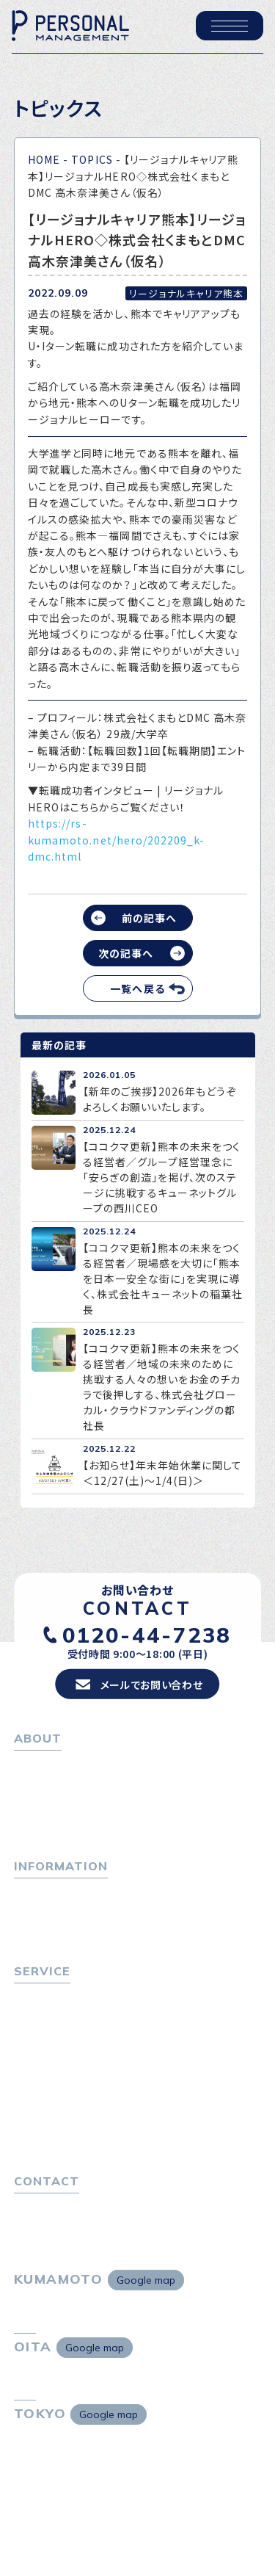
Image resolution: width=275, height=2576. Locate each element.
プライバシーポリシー (65, 2225)
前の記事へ (149, 918)
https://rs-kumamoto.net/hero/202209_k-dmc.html (116, 840)
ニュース (34, 1930)
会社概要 (41, 1802)
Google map (146, 2280)
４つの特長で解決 (61, 2117)
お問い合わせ (46, 2206)
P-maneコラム (50, 1910)
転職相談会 (46, 2035)
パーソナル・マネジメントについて (93, 1783)
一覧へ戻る (137, 988)
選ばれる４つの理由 (66, 2098)
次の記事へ (125, 953)
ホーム (29, 1763)
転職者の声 (46, 2055)
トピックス (38, 1891)
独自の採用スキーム (66, 2137)
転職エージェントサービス (81, 2015)
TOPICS (91, 159)
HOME (44, 159)
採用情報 (41, 1822)
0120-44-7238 (147, 1634)
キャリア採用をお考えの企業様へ (92, 2078)
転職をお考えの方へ (62, 1996)
